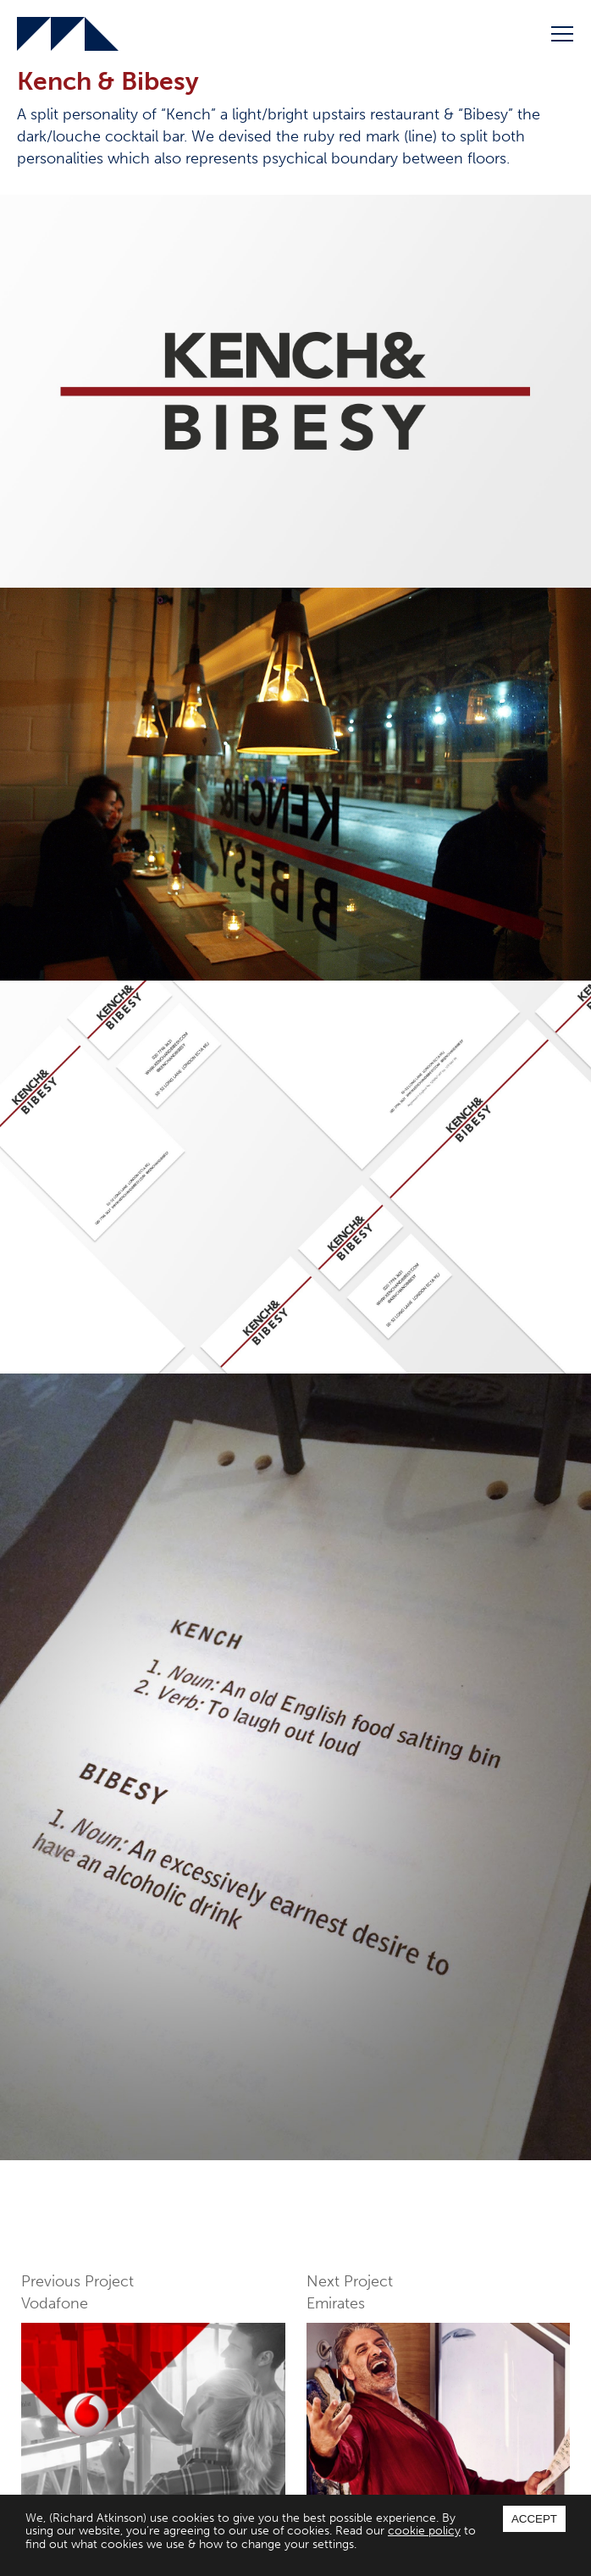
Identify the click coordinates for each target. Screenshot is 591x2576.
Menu (562, 34)
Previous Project (153, 2388)
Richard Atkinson (68, 34)
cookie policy (424, 2530)
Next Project (439, 2388)
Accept (534, 2518)
